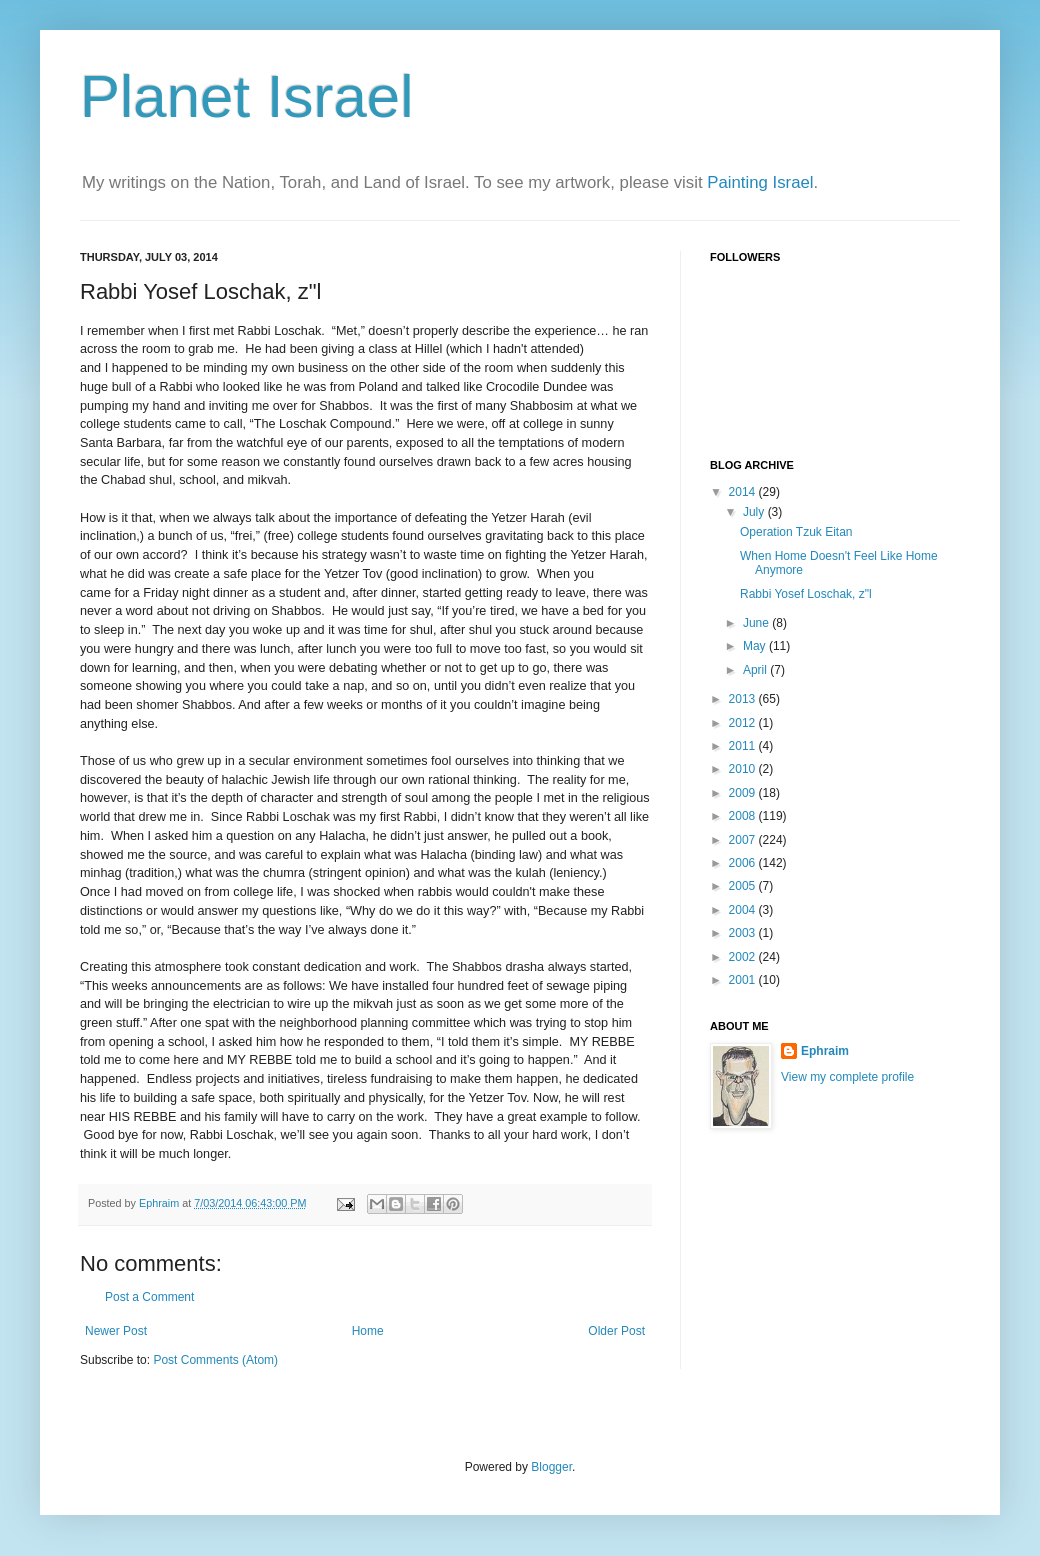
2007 (744, 840)
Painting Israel (760, 182)
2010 (744, 769)
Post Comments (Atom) (215, 1360)
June (757, 623)
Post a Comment (149, 1297)
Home (368, 1331)
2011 (744, 746)
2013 (744, 699)
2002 (744, 957)
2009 (744, 793)
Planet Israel (247, 96)
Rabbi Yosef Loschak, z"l (806, 594)
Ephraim (825, 1051)
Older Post (616, 1331)
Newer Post (116, 1331)
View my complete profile (847, 1077)
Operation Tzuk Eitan (796, 532)
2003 (744, 933)
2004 (744, 910)
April (756, 670)
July (755, 512)
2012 (744, 723)
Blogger (551, 1467)
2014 (744, 492)
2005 (744, 886)
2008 (744, 816)
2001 (744, 980)
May (756, 646)
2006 (744, 863)
